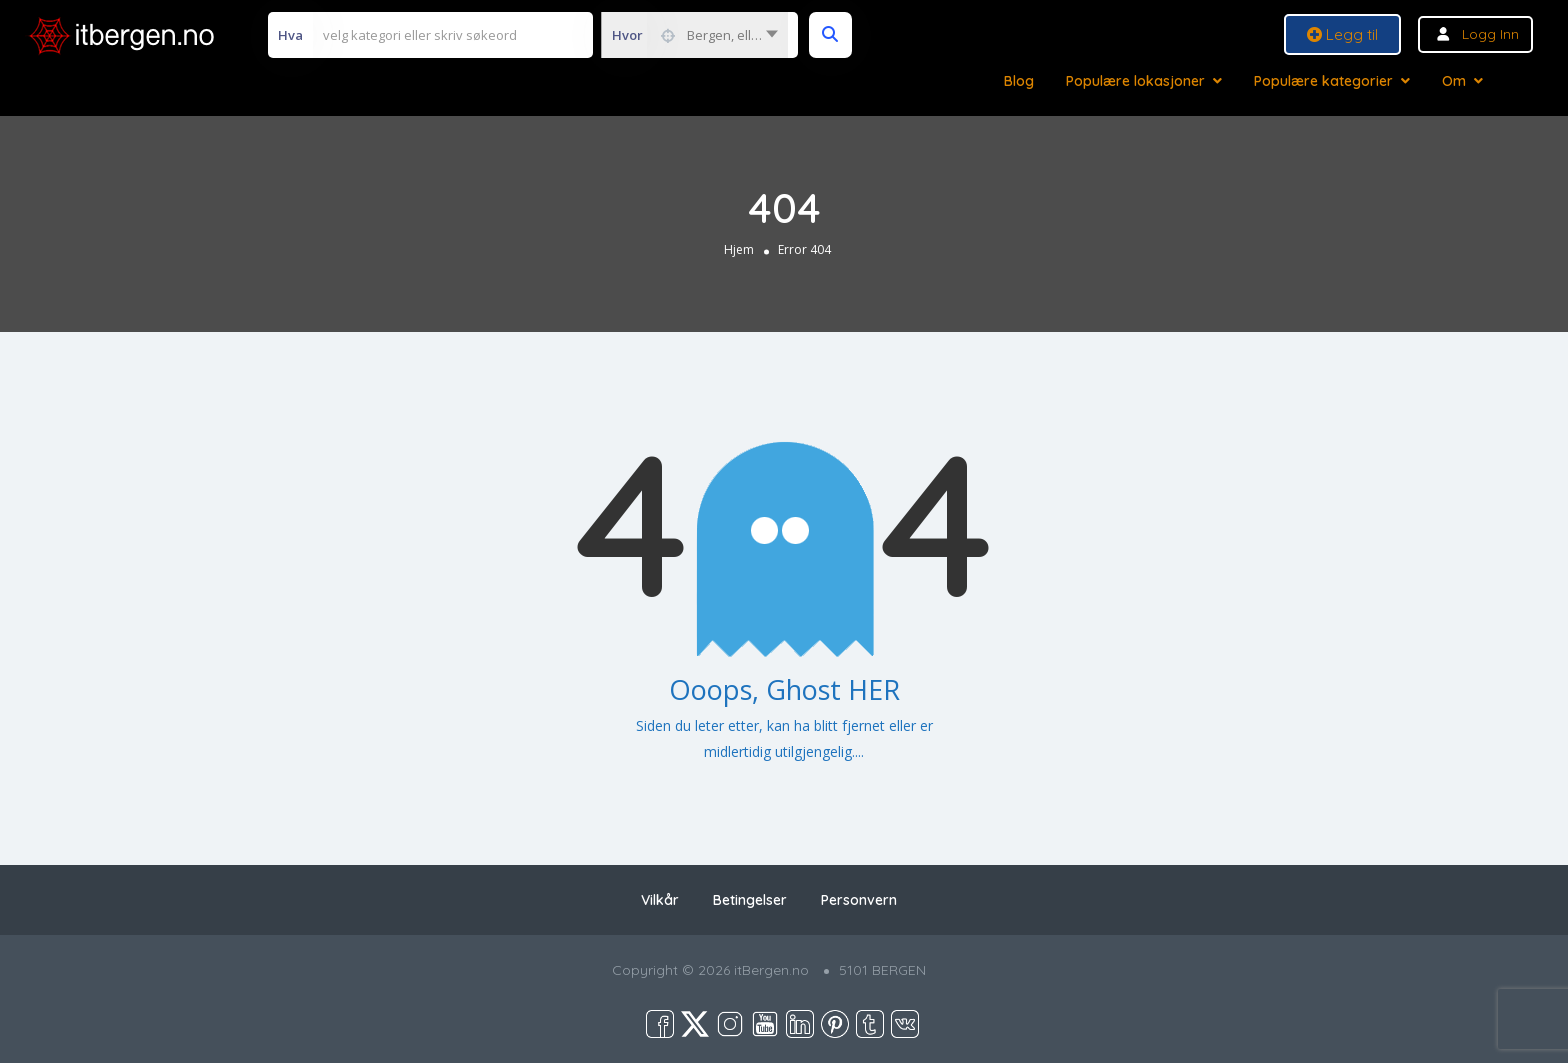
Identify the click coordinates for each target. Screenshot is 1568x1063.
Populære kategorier (1323, 81)
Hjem (739, 249)
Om (1454, 81)
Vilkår (660, 900)
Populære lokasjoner (1135, 81)
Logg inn (1490, 34)
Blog (1019, 81)
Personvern (859, 900)
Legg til (1342, 34)
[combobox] (694, 35)
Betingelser (750, 900)
